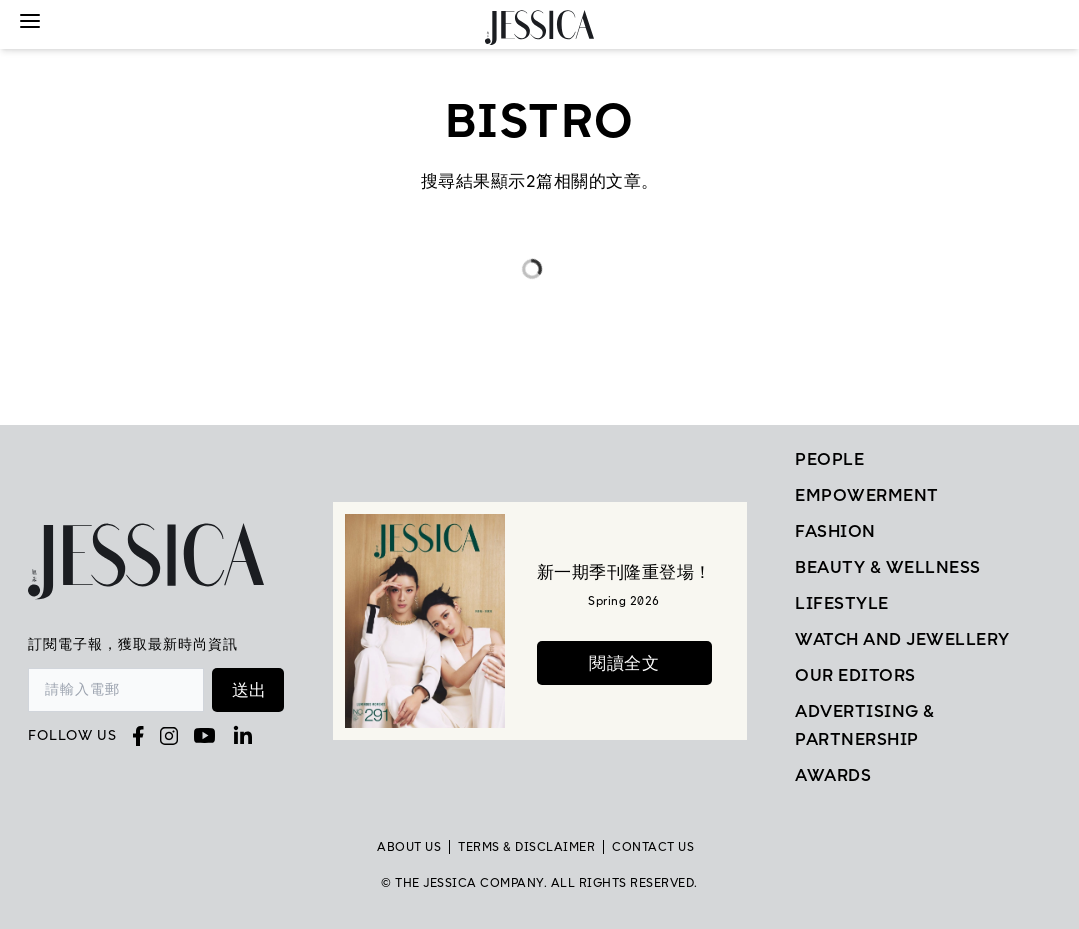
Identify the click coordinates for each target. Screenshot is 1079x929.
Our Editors (855, 675)
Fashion (835, 531)
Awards (833, 775)
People (829, 459)
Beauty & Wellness (888, 567)
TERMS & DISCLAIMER (526, 847)
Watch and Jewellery (902, 639)
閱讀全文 (624, 663)
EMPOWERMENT (867, 495)
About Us (409, 847)
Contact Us (653, 847)
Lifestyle (842, 603)
